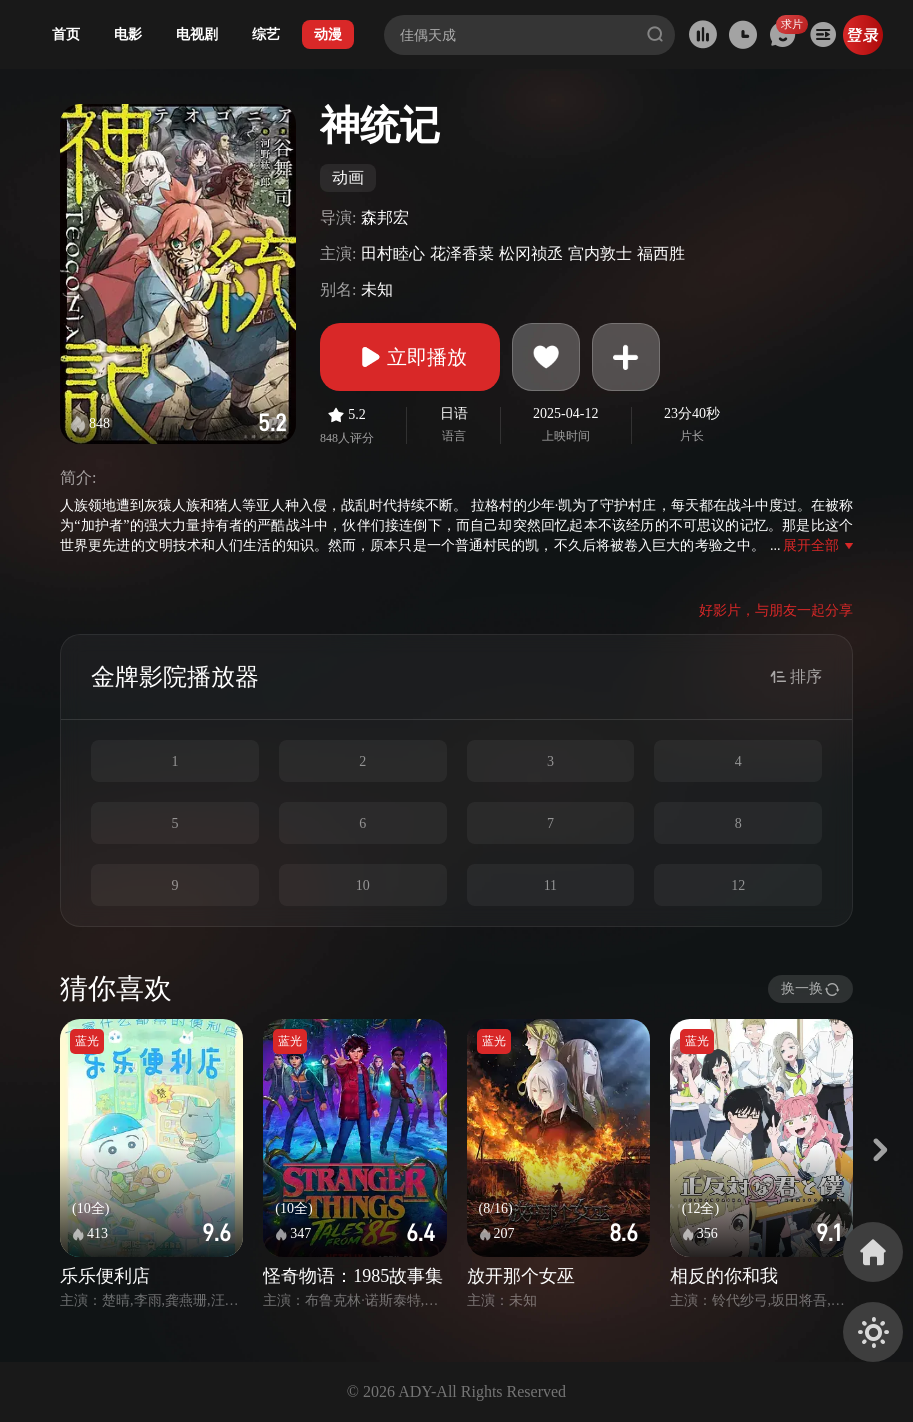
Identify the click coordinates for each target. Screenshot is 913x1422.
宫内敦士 (600, 253)
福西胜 (661, 253)
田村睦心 (393, 253)
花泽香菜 (462, 253)
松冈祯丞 (531, 253)
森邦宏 (385, 217)
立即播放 (410, 357)
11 (550, 885)
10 (363, 885)
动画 (348, 177)
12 (738, 885)
